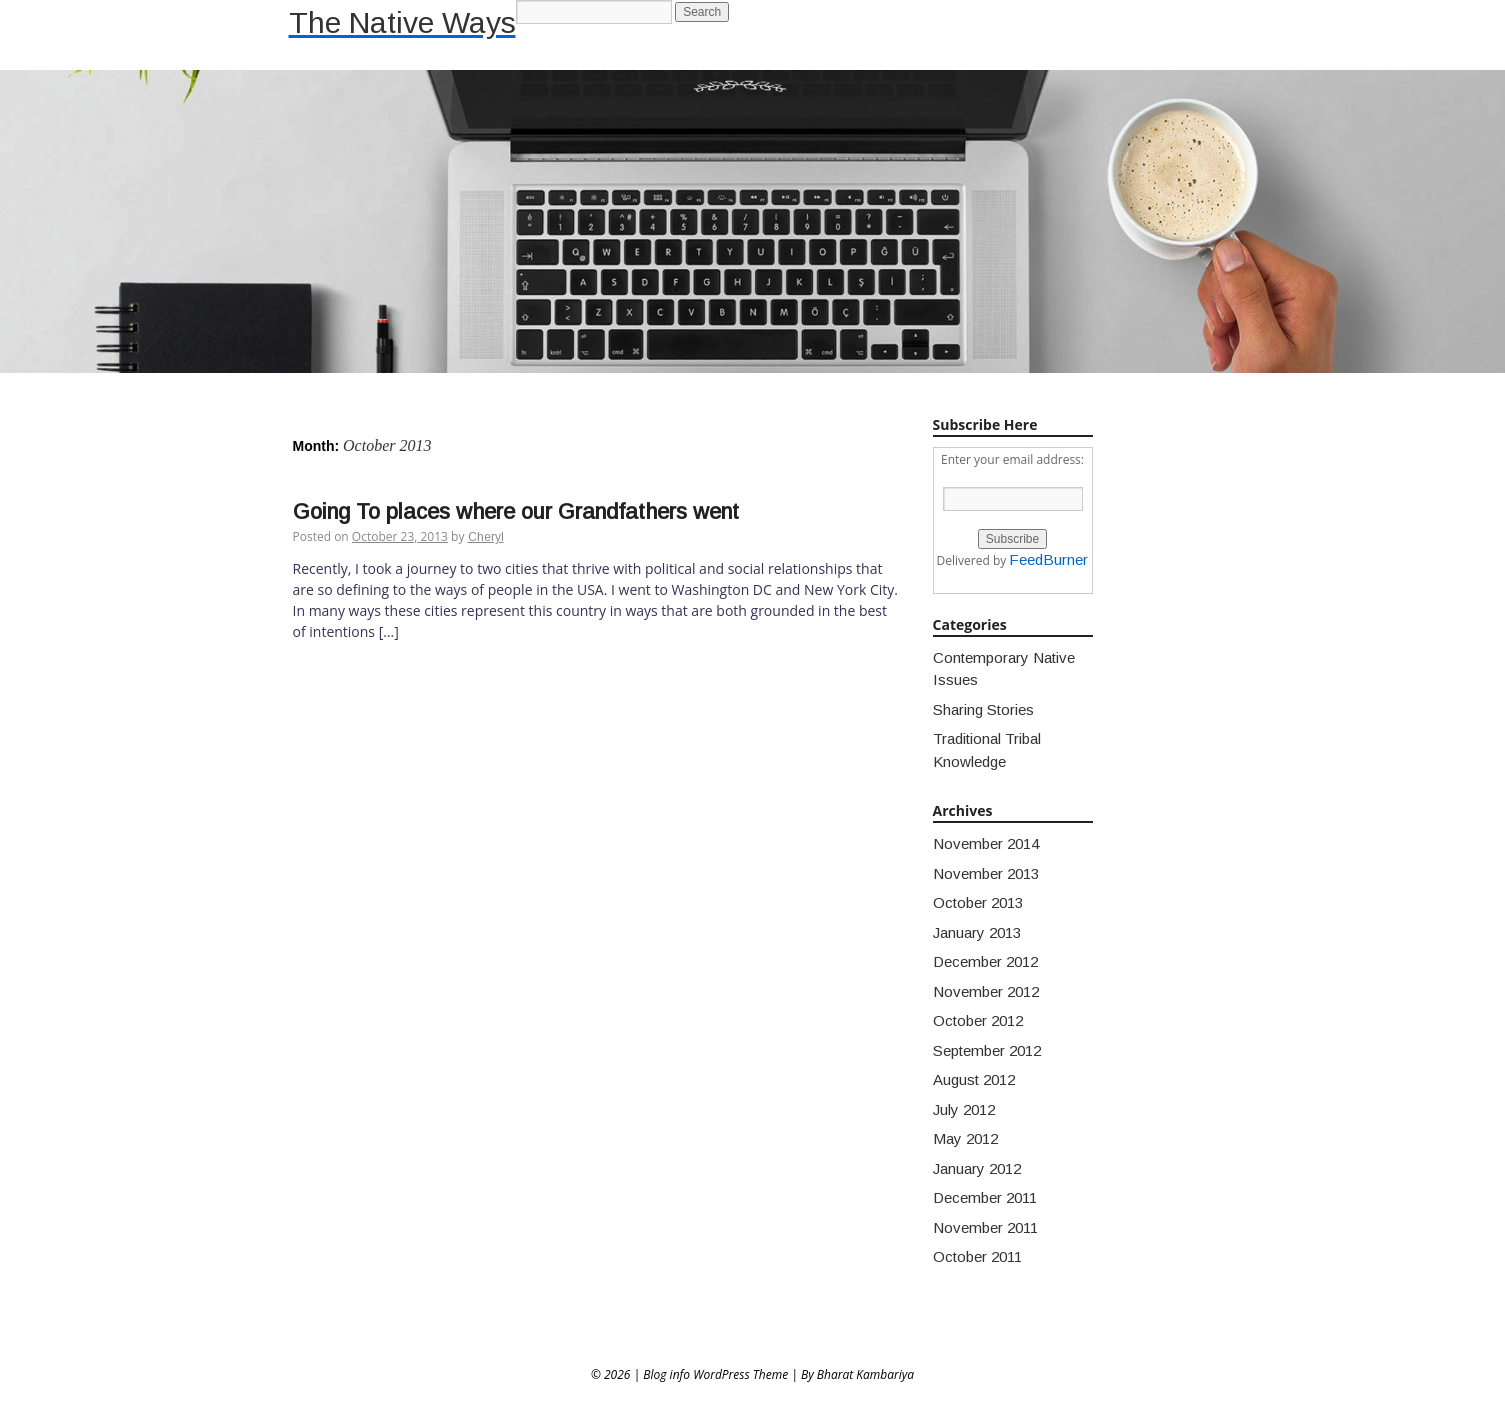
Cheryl (486, 537)
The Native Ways (402, 22)
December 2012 (985, 961)
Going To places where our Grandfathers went (516, 511)
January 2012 (977, 1168)
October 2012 (978, 1020)
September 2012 (987, 1050)
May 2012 (965, 1138)
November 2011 (985, 1227)
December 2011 (985, 1197)
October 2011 (977, 1256)
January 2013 (977, 932)
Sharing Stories (983, 709)
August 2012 (974, 1079)
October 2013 (978, 902)
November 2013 (986, 873)
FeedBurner (1048, 559)
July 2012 (964, 1109)
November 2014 (986, 843)
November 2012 (986, 991)
